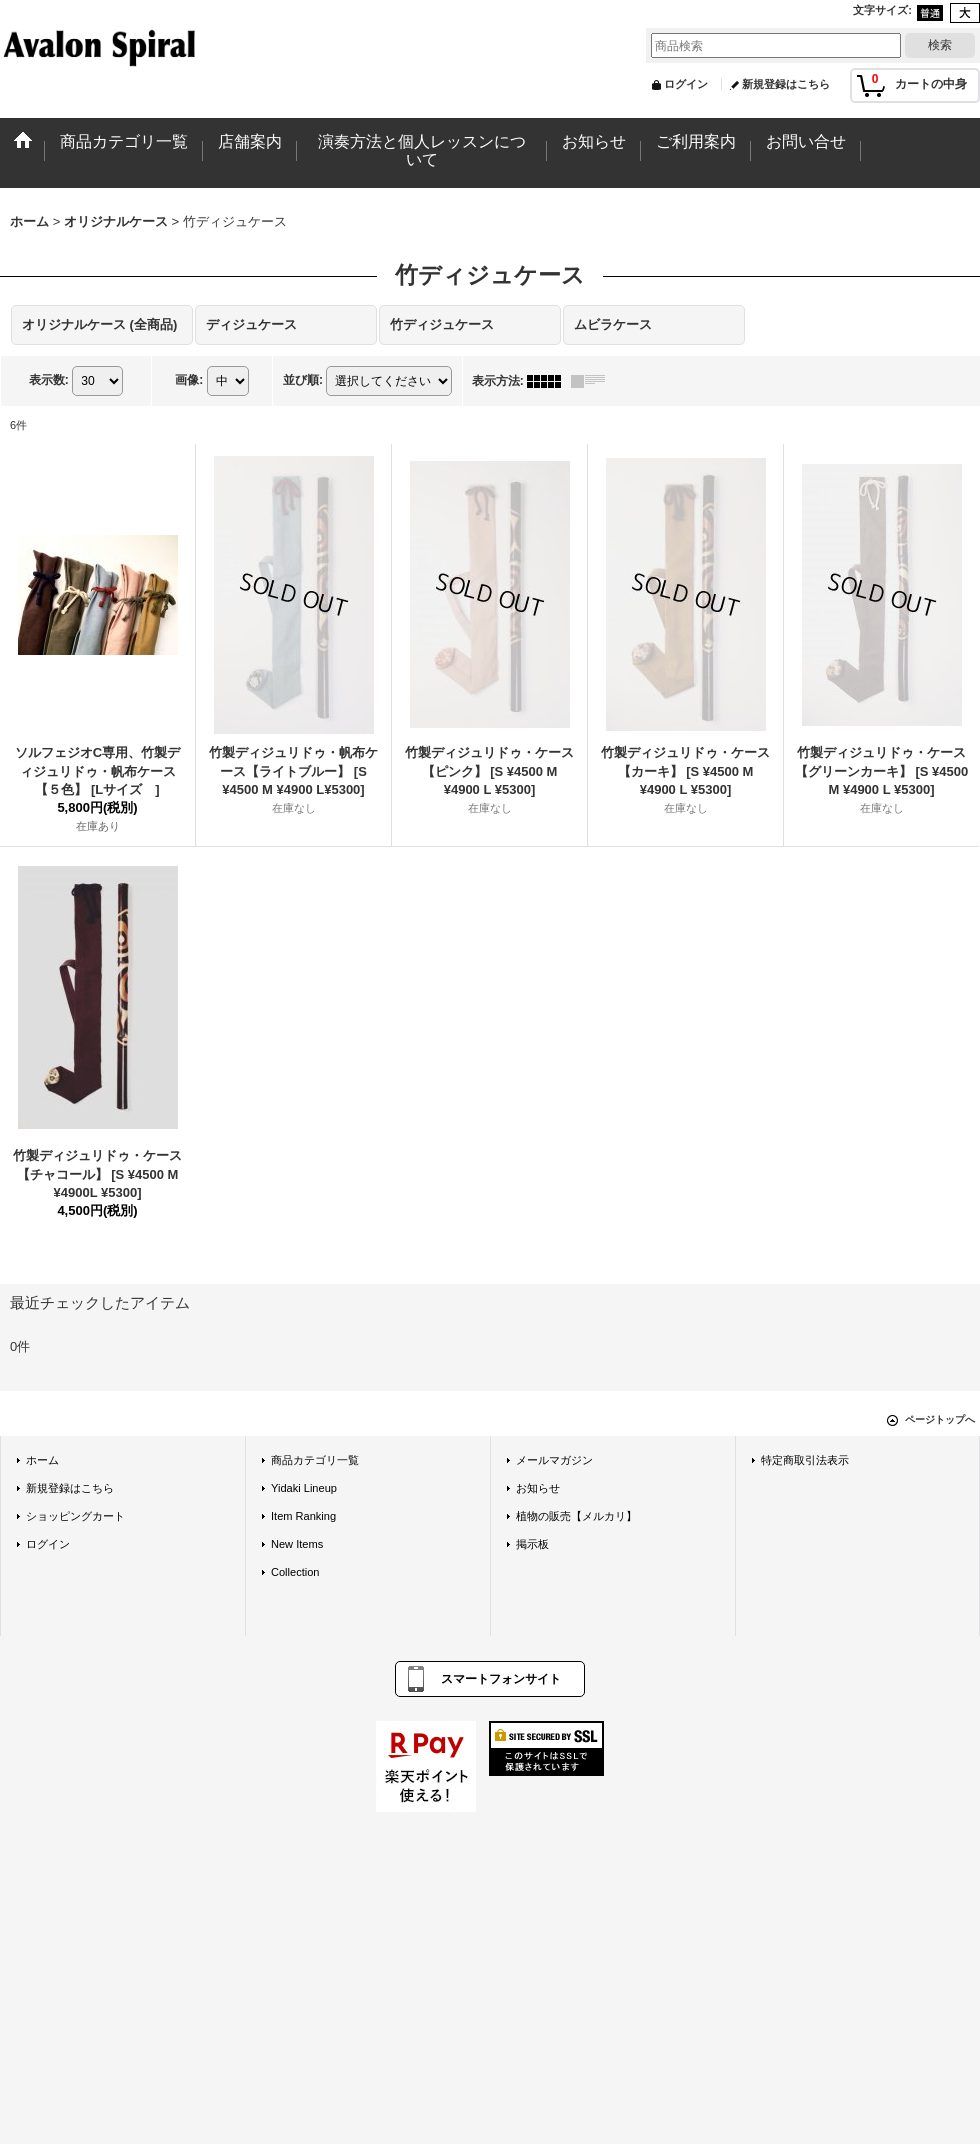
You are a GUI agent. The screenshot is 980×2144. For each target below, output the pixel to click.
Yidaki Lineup (304, 1488)
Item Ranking (303, 1516)
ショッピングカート (75, 1516)
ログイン (686, 84)
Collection (295, 1572)
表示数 (49, 380)
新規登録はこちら (786, 84)
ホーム (42, 1460)
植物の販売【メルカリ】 (576, 1516)
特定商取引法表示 (805, 1460)
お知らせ (538, 1488)
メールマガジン (554, 1460)
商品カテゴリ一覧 (315, 1460)
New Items (297, 1544)
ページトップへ (940, 1419)
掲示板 (532, 1544)
